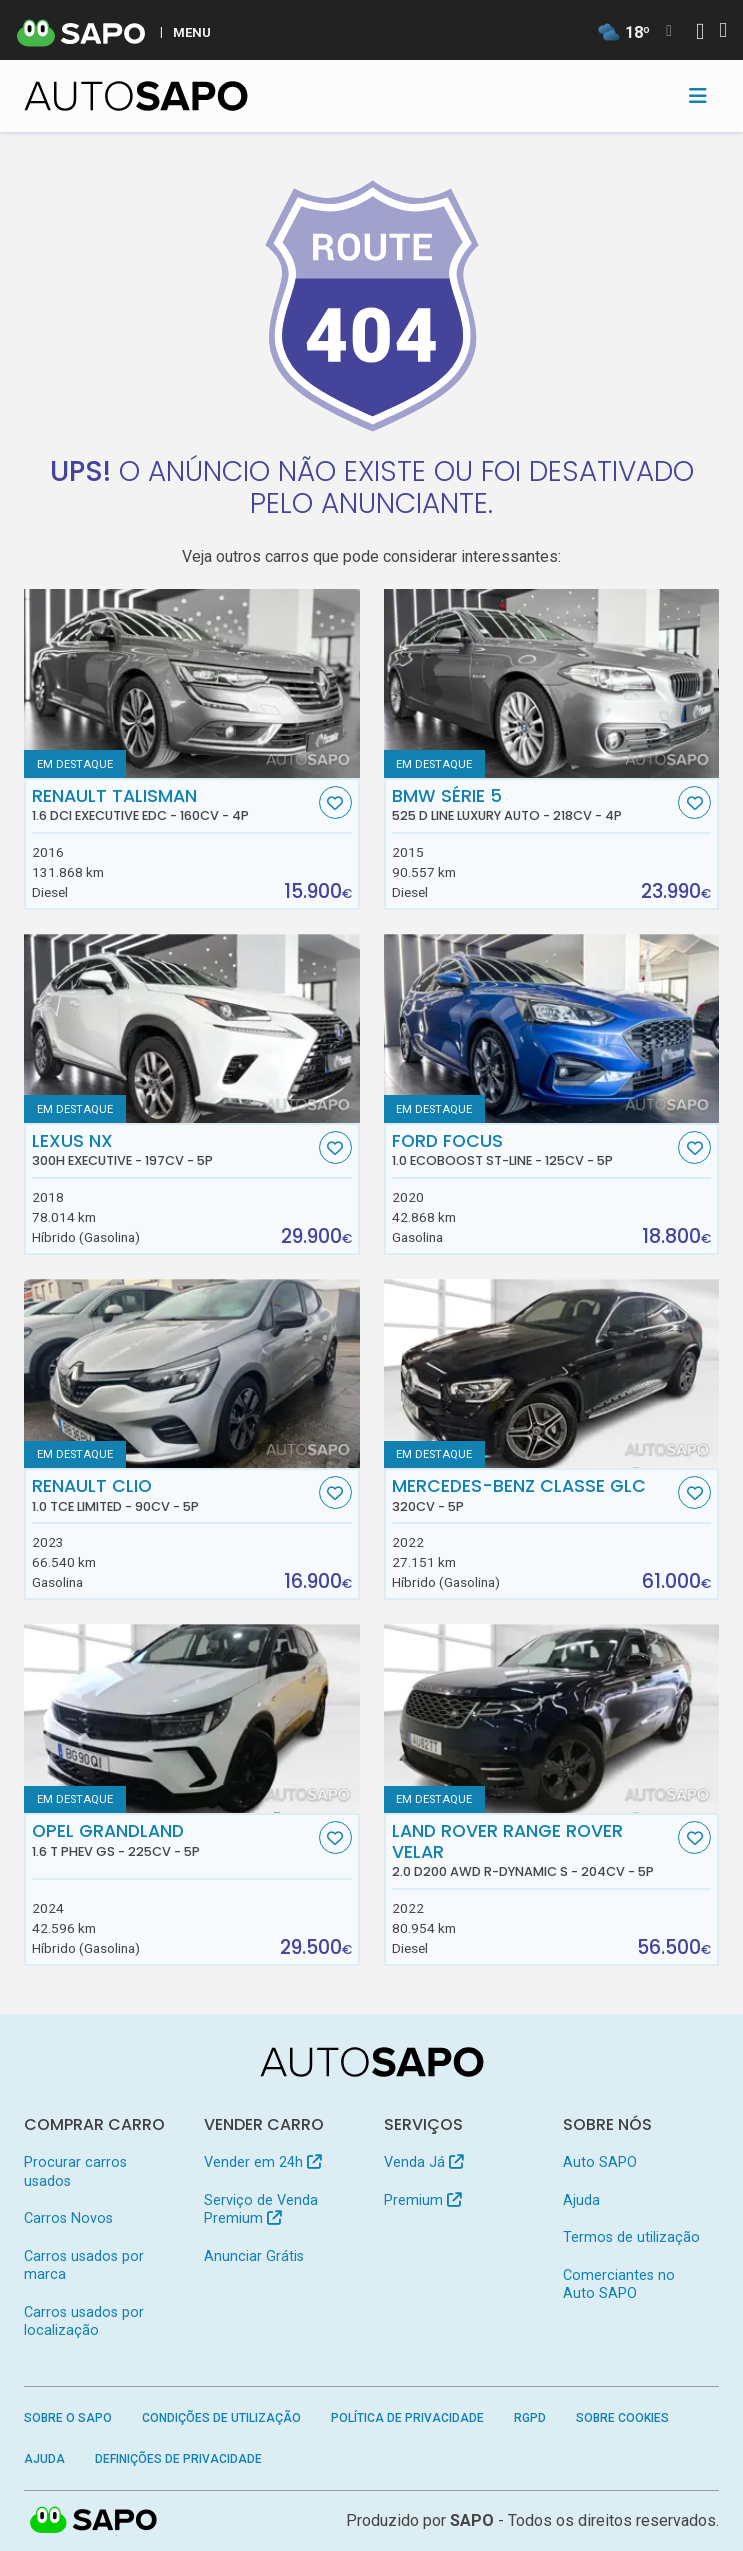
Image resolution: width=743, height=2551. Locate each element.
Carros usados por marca (84, 2265)
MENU (192, 32)
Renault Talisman (173, 805)
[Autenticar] (700, 33)
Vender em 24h (262, 2162)
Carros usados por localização (84, 2321)
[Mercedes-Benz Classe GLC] (552, 1373)
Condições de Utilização (221, 2418)
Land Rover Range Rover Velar (533, 1850)
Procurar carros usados (75, 2171)
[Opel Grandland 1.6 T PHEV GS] (192, 1718)
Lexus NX (173, 1150)
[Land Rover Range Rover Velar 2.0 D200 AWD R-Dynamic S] (552, 1718)
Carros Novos (68, 2218)
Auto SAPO (600, 2162)
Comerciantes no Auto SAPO (619, 2284)
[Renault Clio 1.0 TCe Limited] (192, 1373)
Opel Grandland (173, 1840)
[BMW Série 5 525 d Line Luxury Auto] (552, 683)
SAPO (94, 2521)
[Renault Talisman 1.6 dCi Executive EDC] (192, 683)
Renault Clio (173, 1495)
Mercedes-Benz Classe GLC (533, 1495)
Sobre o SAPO (68, 2418)
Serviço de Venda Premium (261, 2209)
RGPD (530, 2418)
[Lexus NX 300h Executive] (192, 1028)
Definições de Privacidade (178, 2459)
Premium (422, 2200)
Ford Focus (533, 1150)
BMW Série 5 (533, 805)
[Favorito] (335, 802)
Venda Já (423, 2162)
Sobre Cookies (622, 2418)
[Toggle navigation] (698, 96)
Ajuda (581, 2200)
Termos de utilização (631, 2237)
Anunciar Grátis (254, 2256)
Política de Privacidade (407, 2418)
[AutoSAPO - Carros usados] (136, 96)
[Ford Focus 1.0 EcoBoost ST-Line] (552, 1028)
